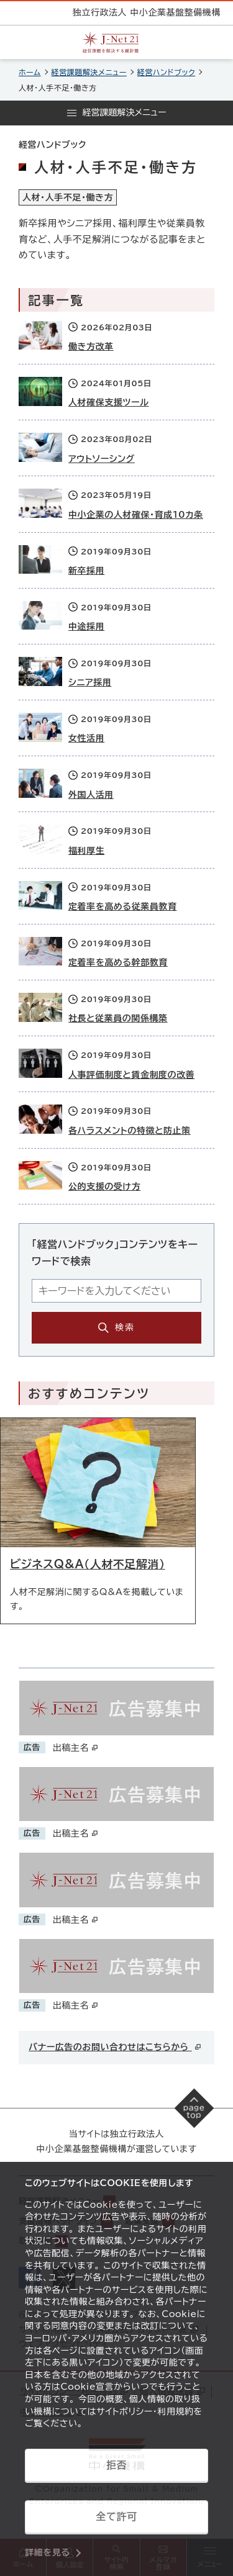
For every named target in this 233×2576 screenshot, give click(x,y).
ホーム (30, 72)
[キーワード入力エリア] (116, 1291)
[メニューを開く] (116, 113)
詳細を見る (47, 2552)
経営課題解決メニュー (89, 72)
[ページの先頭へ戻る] (194, 2108)
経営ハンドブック (166, 72)
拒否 (116, 2465)
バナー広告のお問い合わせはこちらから (115, 2047)
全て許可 (116, 2516)
